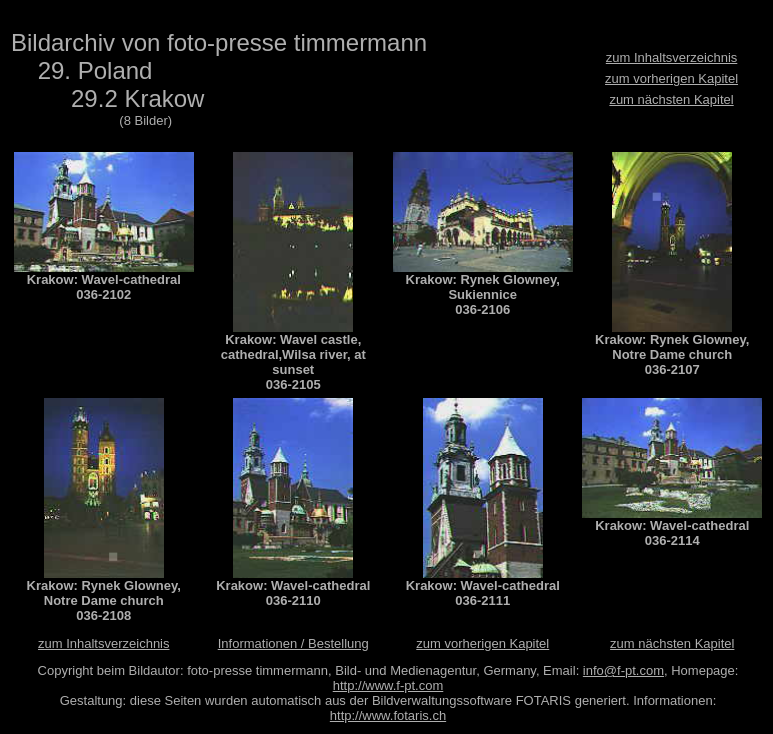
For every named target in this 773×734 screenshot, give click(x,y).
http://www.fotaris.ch (388, 715)
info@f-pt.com (623, 670)
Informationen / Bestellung (293, 643)
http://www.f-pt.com (388, 685)
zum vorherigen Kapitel (671, 78)
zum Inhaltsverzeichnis (672, 57)
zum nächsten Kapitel (671, 99)
